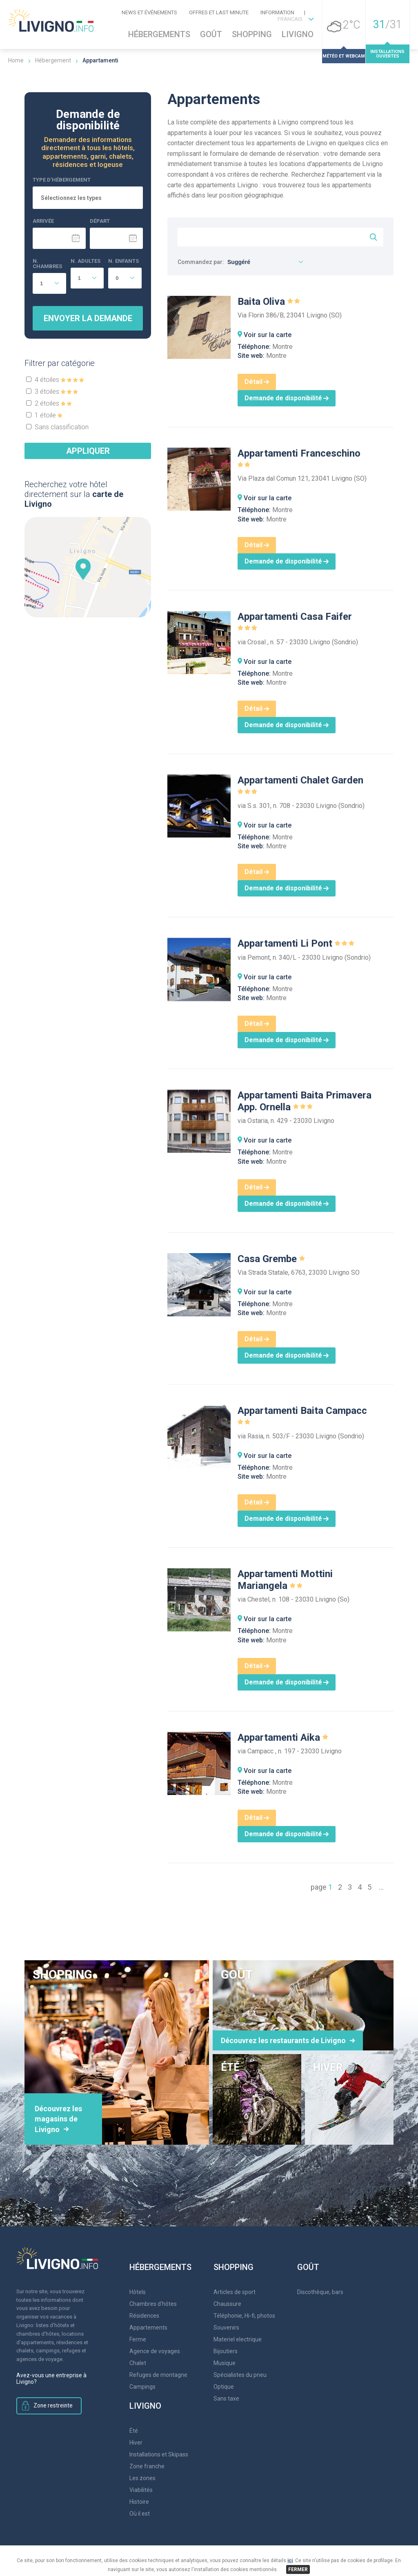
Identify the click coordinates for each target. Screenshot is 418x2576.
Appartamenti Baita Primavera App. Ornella (304, 1101)
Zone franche (147, 2466)
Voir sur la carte (267, 335)
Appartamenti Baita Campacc (302, 1416)
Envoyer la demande (88, 318)
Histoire (139, 2501)
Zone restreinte (51, 2406)
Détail (257, 382)
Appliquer (88, 451)
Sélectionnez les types (71, 198)
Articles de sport (234, 2292)
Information (277, 12)
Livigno (298, 34)
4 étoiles (59, 380)
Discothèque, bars (320, 2292)
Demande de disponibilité (287, 398)
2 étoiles (53, 403)
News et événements (149, 12)
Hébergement (53, 60)
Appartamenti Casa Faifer (295, 622)
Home (16, 60)
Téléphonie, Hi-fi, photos (244, 2315)
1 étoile (48, 415)
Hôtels (137, 2292)
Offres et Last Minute (219, 12)
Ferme (137, 2339)
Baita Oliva (269, 301)
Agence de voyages (154, 2351)
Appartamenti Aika (283, 1737)
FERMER (298, 2569)
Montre (282, 347)
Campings (142, 2386)
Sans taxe (226, 2398)
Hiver (135, 2442)
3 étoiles (56, 391)
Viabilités (141, 2490)
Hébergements (159, 34)
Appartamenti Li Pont (297, 943)
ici (290, 2560)
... (381, 1887)
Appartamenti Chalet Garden (300, 785)
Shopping (252, 34)
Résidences (144, 2315)
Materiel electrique (237, 2339)
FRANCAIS (290, 19)
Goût (211, 34)
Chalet (137, 2363)
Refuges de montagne (158, 2375)
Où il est (139, 2513)
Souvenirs (226, 2327)
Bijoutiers (225, 2351)
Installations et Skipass (158, 2454)
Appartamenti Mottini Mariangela (285, 1579)
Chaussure (227, 2304)
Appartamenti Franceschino (299, 459)
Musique (224, 2363)
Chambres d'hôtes (153, 2304)
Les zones (142, 2478)
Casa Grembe (272, 1259)
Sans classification (62, 427)
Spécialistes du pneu (240, 2375)
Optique (223, 2386)
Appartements (148, 2327)
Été (133, 2430)
